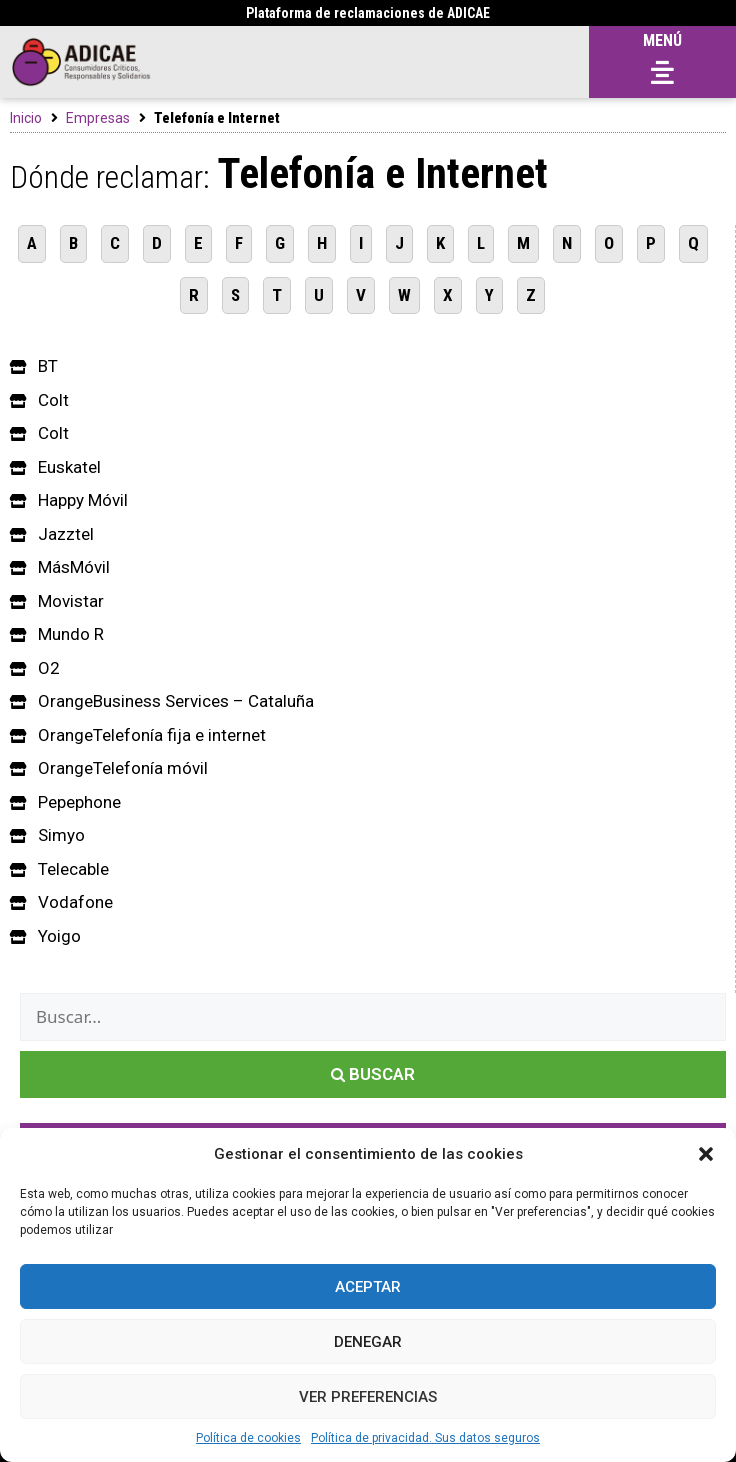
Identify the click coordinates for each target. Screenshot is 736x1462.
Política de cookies (248, 1438)
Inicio (26, 118)
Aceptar (368, 1287)
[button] (706, 1154)
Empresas (98, 118)
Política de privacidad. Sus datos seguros (425, 1438)
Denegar (368, 1342)
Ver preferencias (368, 1397)
